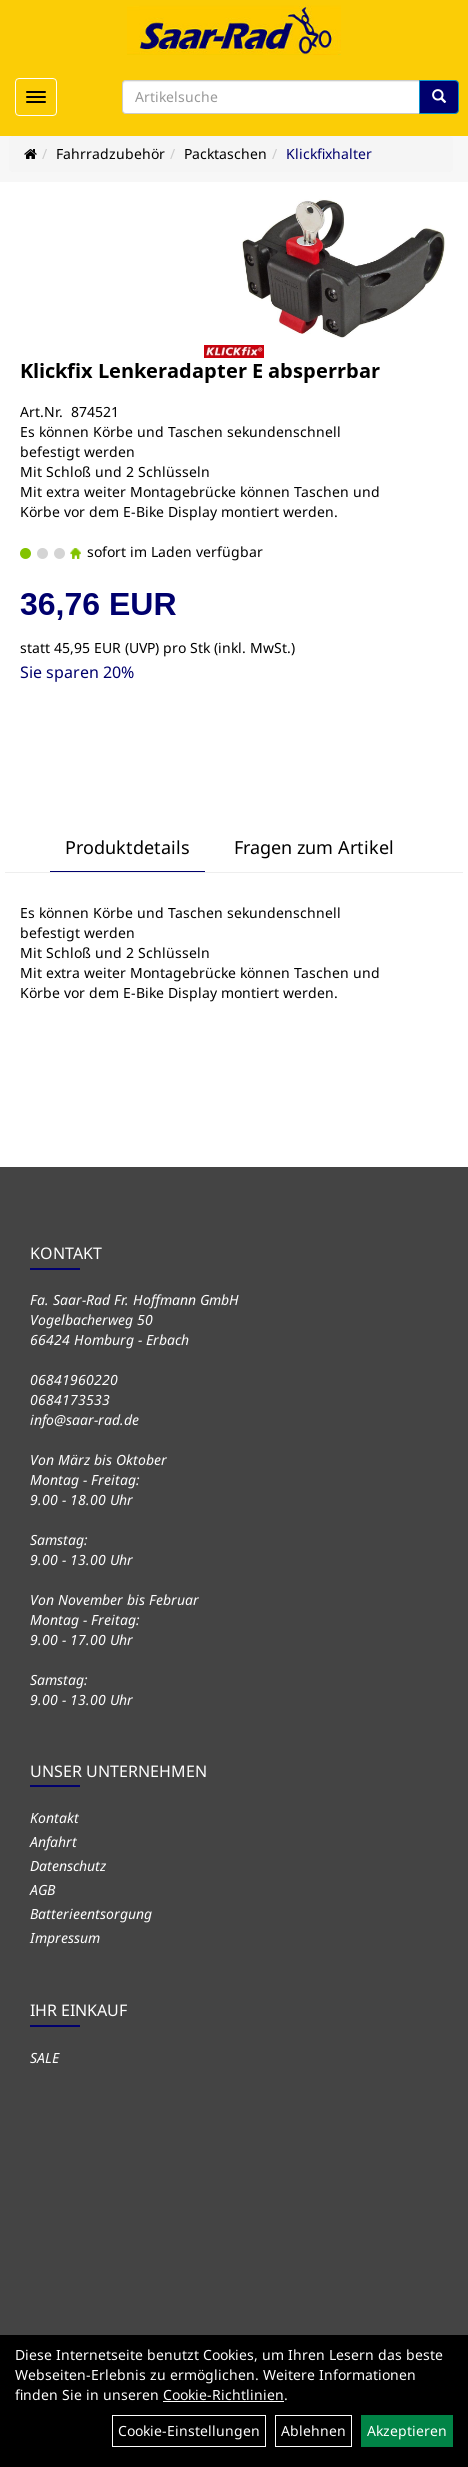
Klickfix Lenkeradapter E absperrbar (200, 370)
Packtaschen (225, 153)
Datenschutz (68, 1865)
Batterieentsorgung (91, 1913)
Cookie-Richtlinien (223, 2394)
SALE (44, 2057)
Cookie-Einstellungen (189, 2430)
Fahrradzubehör (110, 153)
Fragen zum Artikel (314, 847)
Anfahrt (53, 1841)
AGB (42, 1889)
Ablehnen (313, 2430)
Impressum (65, 1937)
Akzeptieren (407, 2430)
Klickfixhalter (329, 153)
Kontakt (54, 1817)
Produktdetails (127, 847)
